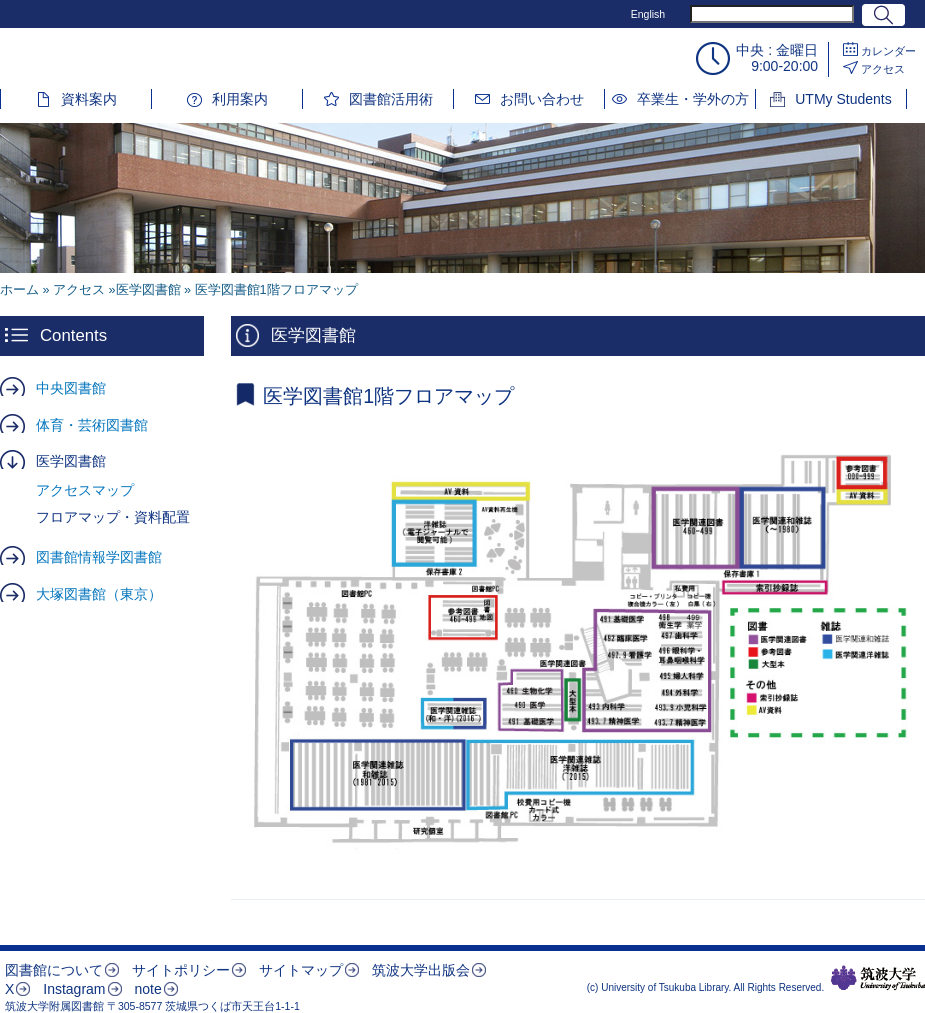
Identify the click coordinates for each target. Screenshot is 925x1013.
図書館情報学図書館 (99, 557)
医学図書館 (71, 461)
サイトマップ (301, 970)
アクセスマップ (85, 490)
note (147, 989)
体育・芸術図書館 (92, 425)
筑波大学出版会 (421, 970)
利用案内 (240, 99)
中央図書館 (71, 388)
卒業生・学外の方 (693, 99)
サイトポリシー (181, 970)
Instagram (74, 989)
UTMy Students (843, 99)
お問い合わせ (542, 99)
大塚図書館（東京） (99, 594)
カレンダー (888, 51)
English (648, 14)
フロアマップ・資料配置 (113, 517)
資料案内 (89, 99)
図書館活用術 (391, 99)
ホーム (19, 290)
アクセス (883, 69)
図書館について (54, 970)
